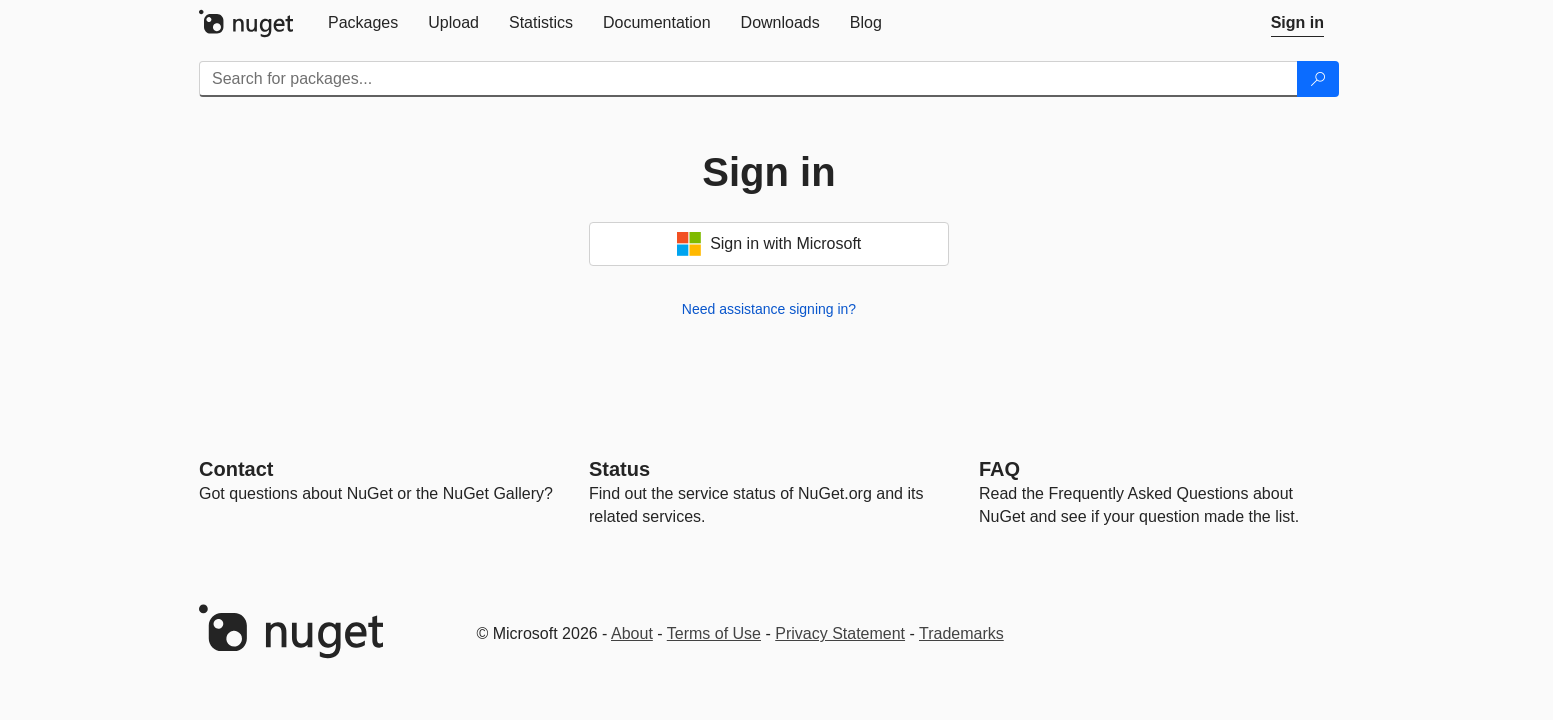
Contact (236, 469)
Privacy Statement (840, 633)
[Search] (1318, 79)
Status (619, 469)
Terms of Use (714, 633)
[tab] (363, 23)
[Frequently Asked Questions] (999, 469)
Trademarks (961, 633)
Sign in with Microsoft (769, 244)
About (632, 633)
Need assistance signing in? (769, 309)
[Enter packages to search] (748, 79)
